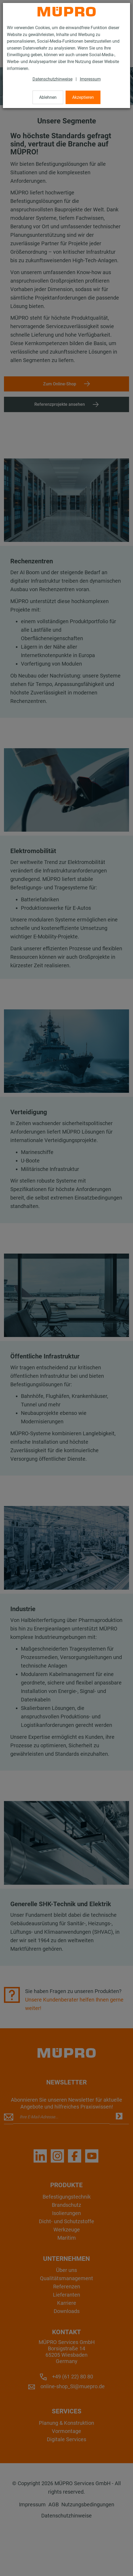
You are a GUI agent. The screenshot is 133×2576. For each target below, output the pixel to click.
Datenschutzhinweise (52, 79)
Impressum (90, 79)
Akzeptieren (83, 97)
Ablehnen (48, 97)
